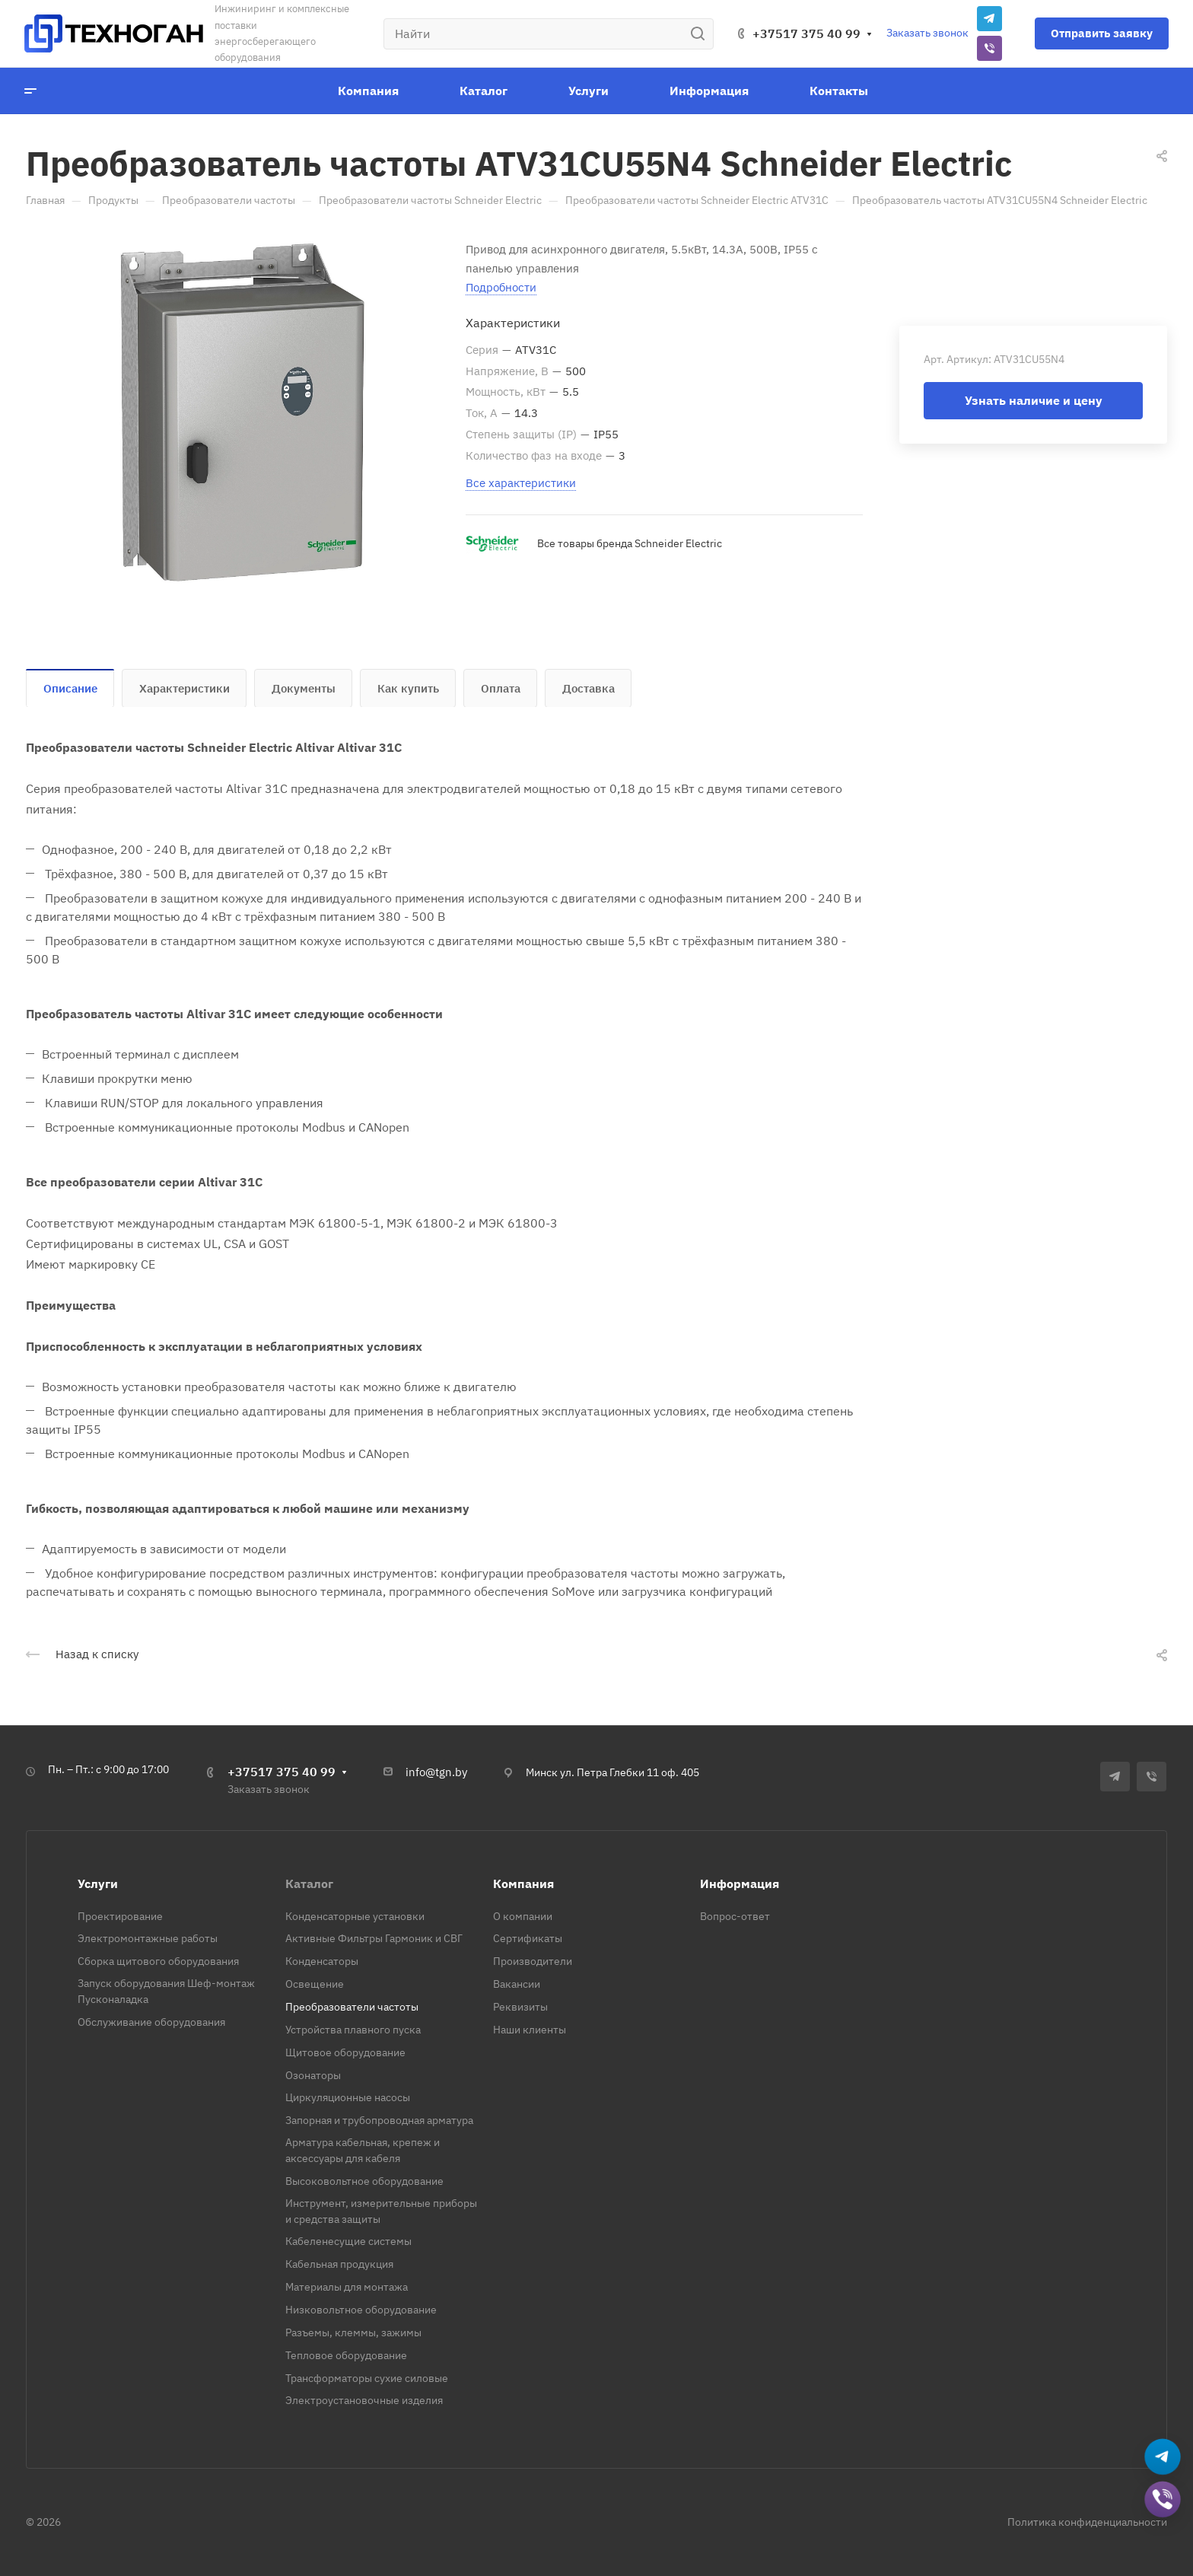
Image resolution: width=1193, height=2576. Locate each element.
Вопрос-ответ (735, 1916)
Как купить (408, 688)
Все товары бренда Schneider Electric (629, 543)
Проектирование (120, 1916)
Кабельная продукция (339, 2264)
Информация (739, 1883)
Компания (523, 1883)
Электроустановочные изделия (364, 2400)
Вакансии (516, 1984)
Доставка (588, 688)
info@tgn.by (436, 1772)
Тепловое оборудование (346, 2355)
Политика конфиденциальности (1087, 2522)
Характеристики (184, 688)
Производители (532, 1961)
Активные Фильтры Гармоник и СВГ (374, 1938)
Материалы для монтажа (346, 2287)
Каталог (309, 1883)
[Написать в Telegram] (1163, 2458)
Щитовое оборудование (345, 2052)
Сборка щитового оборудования (158, 1961)
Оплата (500, 688)
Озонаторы (313, 2075)
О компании (522, 1916)
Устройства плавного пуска (353, 2029)
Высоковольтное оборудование (364, 2181)
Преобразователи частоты (351, 2007)
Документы (304, 688)
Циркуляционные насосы (347, 2097)
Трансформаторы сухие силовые (366, 2378)
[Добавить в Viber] (1163, 2501)
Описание (70, 688)
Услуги (98, 1883)
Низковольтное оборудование (361, 2309)
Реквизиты (520, 2007)
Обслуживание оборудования (151, 2022)
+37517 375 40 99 (806, 33)
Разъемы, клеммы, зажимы (353, 2332)
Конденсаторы (321, 1961)
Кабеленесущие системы (348, 2241)
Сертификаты (527, 1938)
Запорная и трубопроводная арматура (379, 2120)
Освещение (314, 1984)
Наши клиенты (529, 2029)
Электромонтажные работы (148, 1938)
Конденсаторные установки (355, 1916)
